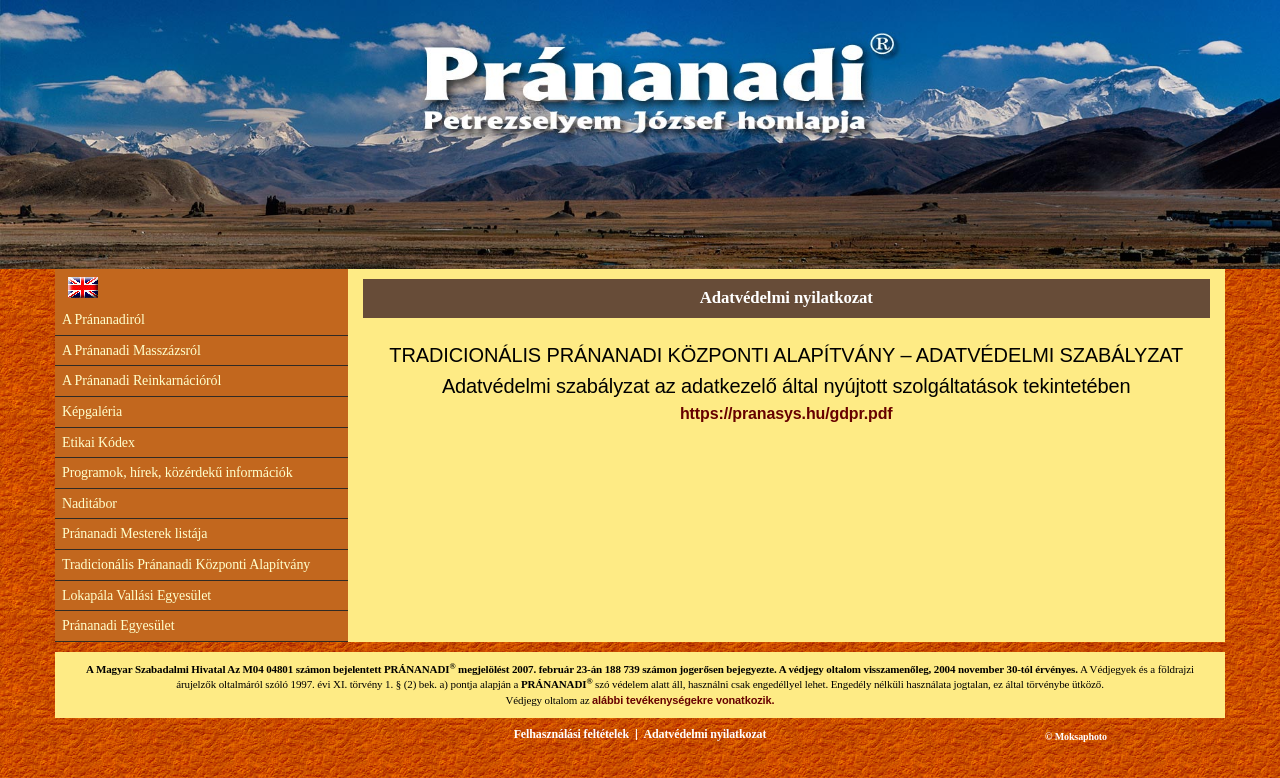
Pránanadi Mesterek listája (134, 533)
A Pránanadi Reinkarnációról (141, 380)
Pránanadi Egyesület (118, 625)
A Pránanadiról (103, 319)
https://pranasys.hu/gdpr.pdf (786, 413)
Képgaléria (92, 411)
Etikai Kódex (98, 442)
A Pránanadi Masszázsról (131, 350)
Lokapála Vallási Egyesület (136, 595)
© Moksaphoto (1076, 736)
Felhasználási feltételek (571, 734)
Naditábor (89, 503)
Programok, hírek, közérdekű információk (177, 472)
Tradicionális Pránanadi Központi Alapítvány (186, 564)
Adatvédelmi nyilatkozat (704, 734)
